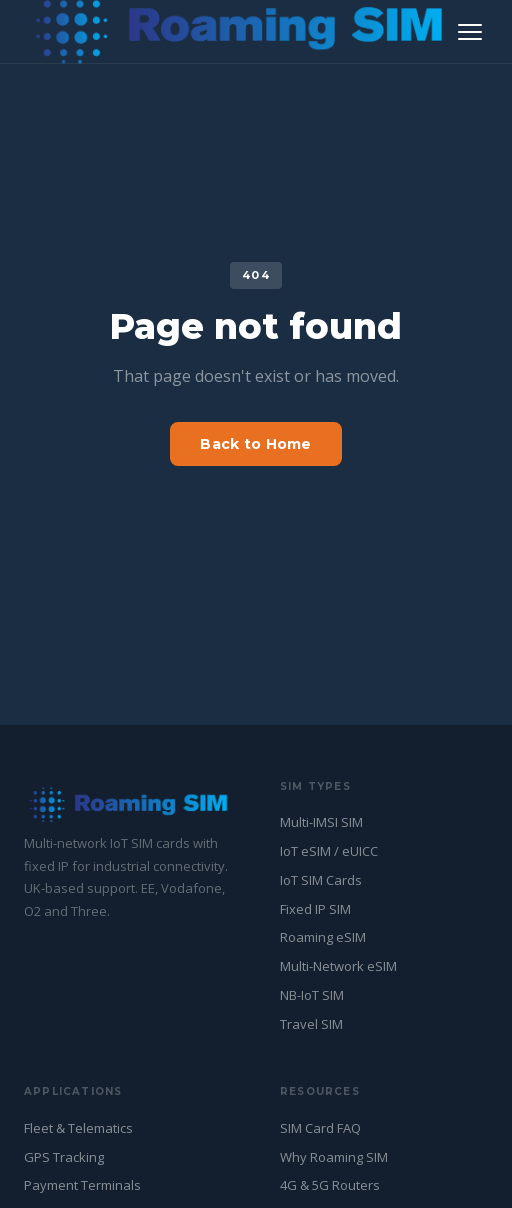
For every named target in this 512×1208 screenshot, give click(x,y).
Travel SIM (311, 1024)
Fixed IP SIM (315, 909)
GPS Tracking (64, 1157)
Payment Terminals (82, 1185)
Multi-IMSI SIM (321, 822)
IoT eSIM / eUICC (329, 851)
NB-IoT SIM (312, 995)
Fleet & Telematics (78, 1128)
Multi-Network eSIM (338, 966)
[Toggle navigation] (470, 32)
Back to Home (255, 444)
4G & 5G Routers (330, 1185)
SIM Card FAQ (320, 1128)
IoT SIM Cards (321, 880)
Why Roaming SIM (334, 1157)
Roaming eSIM (323, 937)
